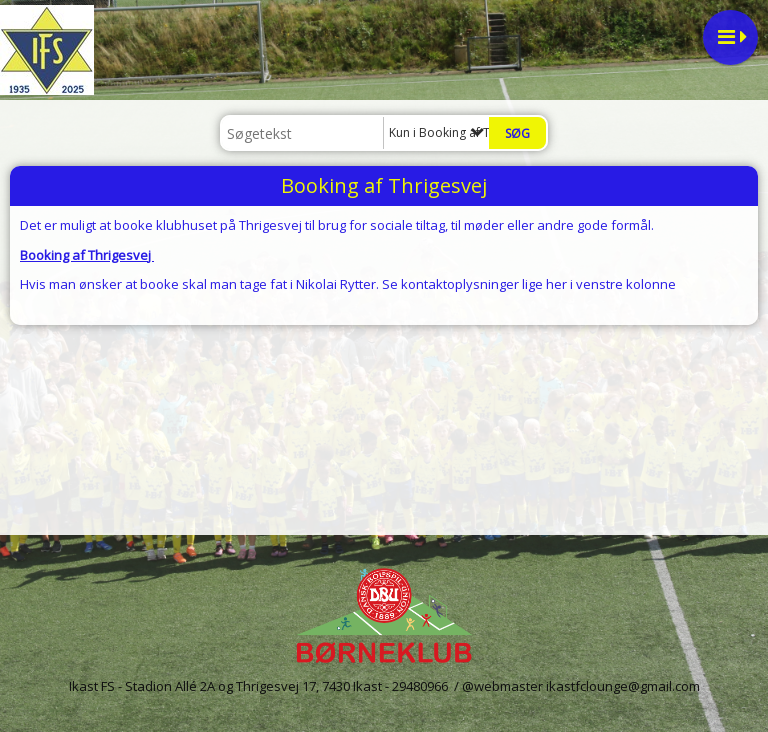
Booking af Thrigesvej (87, 255)
